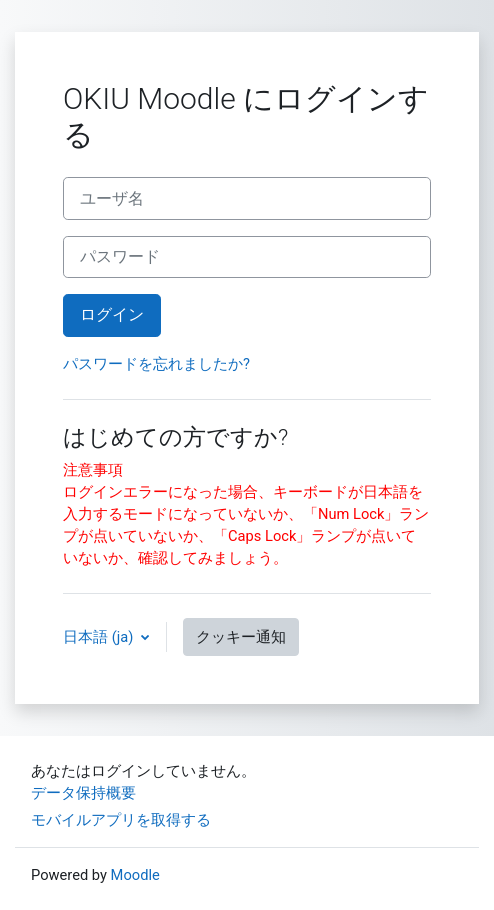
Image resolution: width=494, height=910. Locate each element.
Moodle (135, 875)
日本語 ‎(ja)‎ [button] (100, 637)
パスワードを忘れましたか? (156, 364)
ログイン (112, 314)
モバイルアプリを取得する (121, 820)
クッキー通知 (241, 637)
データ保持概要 (83, 793)
